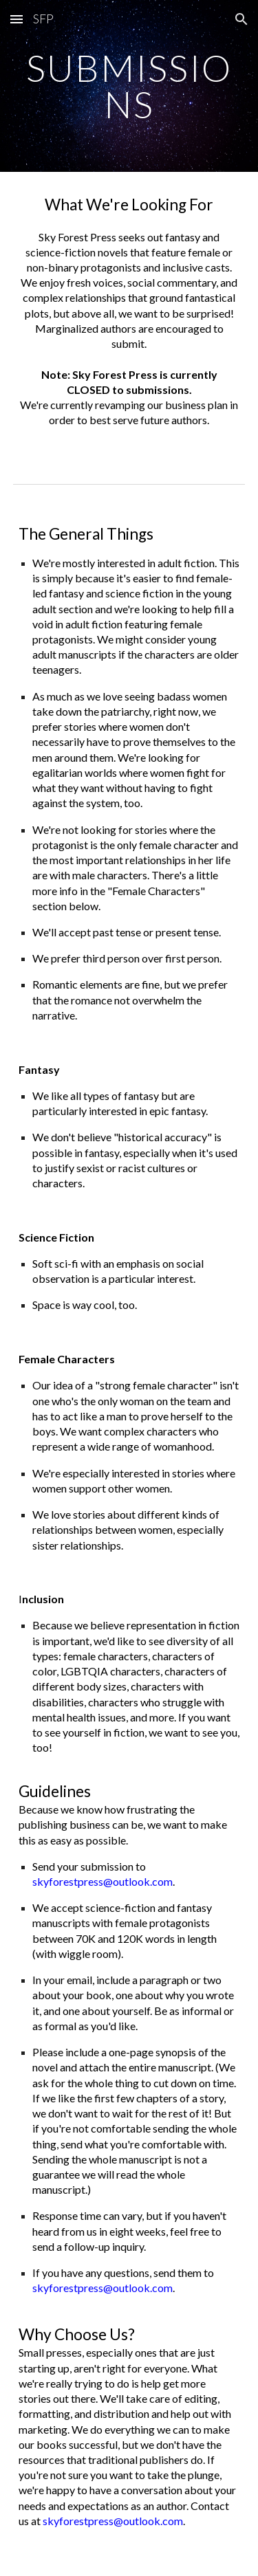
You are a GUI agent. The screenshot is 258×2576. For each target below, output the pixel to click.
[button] (16, 19)
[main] (129, 86)
